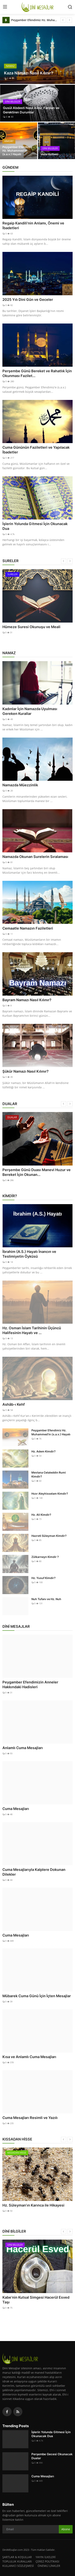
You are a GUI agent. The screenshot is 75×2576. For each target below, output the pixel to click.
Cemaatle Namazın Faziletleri (27, 928)
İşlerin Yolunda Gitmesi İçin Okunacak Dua (35, 526)
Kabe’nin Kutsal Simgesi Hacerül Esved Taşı (35, 2299)
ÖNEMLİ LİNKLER (49, 2566)
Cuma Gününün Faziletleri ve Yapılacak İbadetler (36, 449)
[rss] (17, 2411)
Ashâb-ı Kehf (13, 1404)
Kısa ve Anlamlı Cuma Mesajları (29, 2057)
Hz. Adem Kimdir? (43, 1451)
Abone (65, 2529)
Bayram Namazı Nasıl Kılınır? (26, 1000)
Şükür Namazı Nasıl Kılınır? (25, 1071)
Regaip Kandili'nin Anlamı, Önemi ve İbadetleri (33, 225)
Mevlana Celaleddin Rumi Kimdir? (48, 1474)
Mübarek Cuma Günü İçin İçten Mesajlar (36, 1996)
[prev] (63, 20)
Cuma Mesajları (15, 1809)
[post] (37, 55)
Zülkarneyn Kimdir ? (45, 1556)
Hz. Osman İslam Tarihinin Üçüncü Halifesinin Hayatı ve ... (31, 1330)
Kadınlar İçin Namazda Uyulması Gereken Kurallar (29, 711)
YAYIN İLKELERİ (46, 2557)
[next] (69, 20)
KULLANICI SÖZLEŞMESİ (18, 2566)
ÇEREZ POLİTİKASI (47, 2561)
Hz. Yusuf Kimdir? (43, 1578)
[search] (70, 7)
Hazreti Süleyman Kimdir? (49, 1535)
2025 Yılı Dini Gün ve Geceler (27, 299)
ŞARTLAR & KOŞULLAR (17, 2557)
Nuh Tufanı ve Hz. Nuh (46, 1599)
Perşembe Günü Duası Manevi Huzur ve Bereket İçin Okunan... (36, 1172)
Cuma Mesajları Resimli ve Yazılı (30, 2118)
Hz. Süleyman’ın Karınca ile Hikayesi (33, 2205)
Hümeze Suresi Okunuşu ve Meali (31, 627)
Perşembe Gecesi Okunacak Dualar (52, 2456)
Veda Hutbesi (49, 154)
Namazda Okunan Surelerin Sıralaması (35, 857)
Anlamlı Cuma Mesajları (22, 1748)
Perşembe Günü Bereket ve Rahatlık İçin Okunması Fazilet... (37, 373)
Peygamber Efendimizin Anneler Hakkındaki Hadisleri (30, 1684)
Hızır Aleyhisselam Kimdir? (49, 1493)
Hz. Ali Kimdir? (41, 1514)
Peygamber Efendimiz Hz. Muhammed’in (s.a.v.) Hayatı (34, 20)
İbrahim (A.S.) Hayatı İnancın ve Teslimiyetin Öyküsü (29, 1254)
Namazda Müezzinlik (20, 785)
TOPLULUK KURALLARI (17, 2561)
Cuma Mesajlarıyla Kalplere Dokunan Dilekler (33, 1871)
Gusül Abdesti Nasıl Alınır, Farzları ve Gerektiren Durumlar (31, 110)
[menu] (5, 7)
